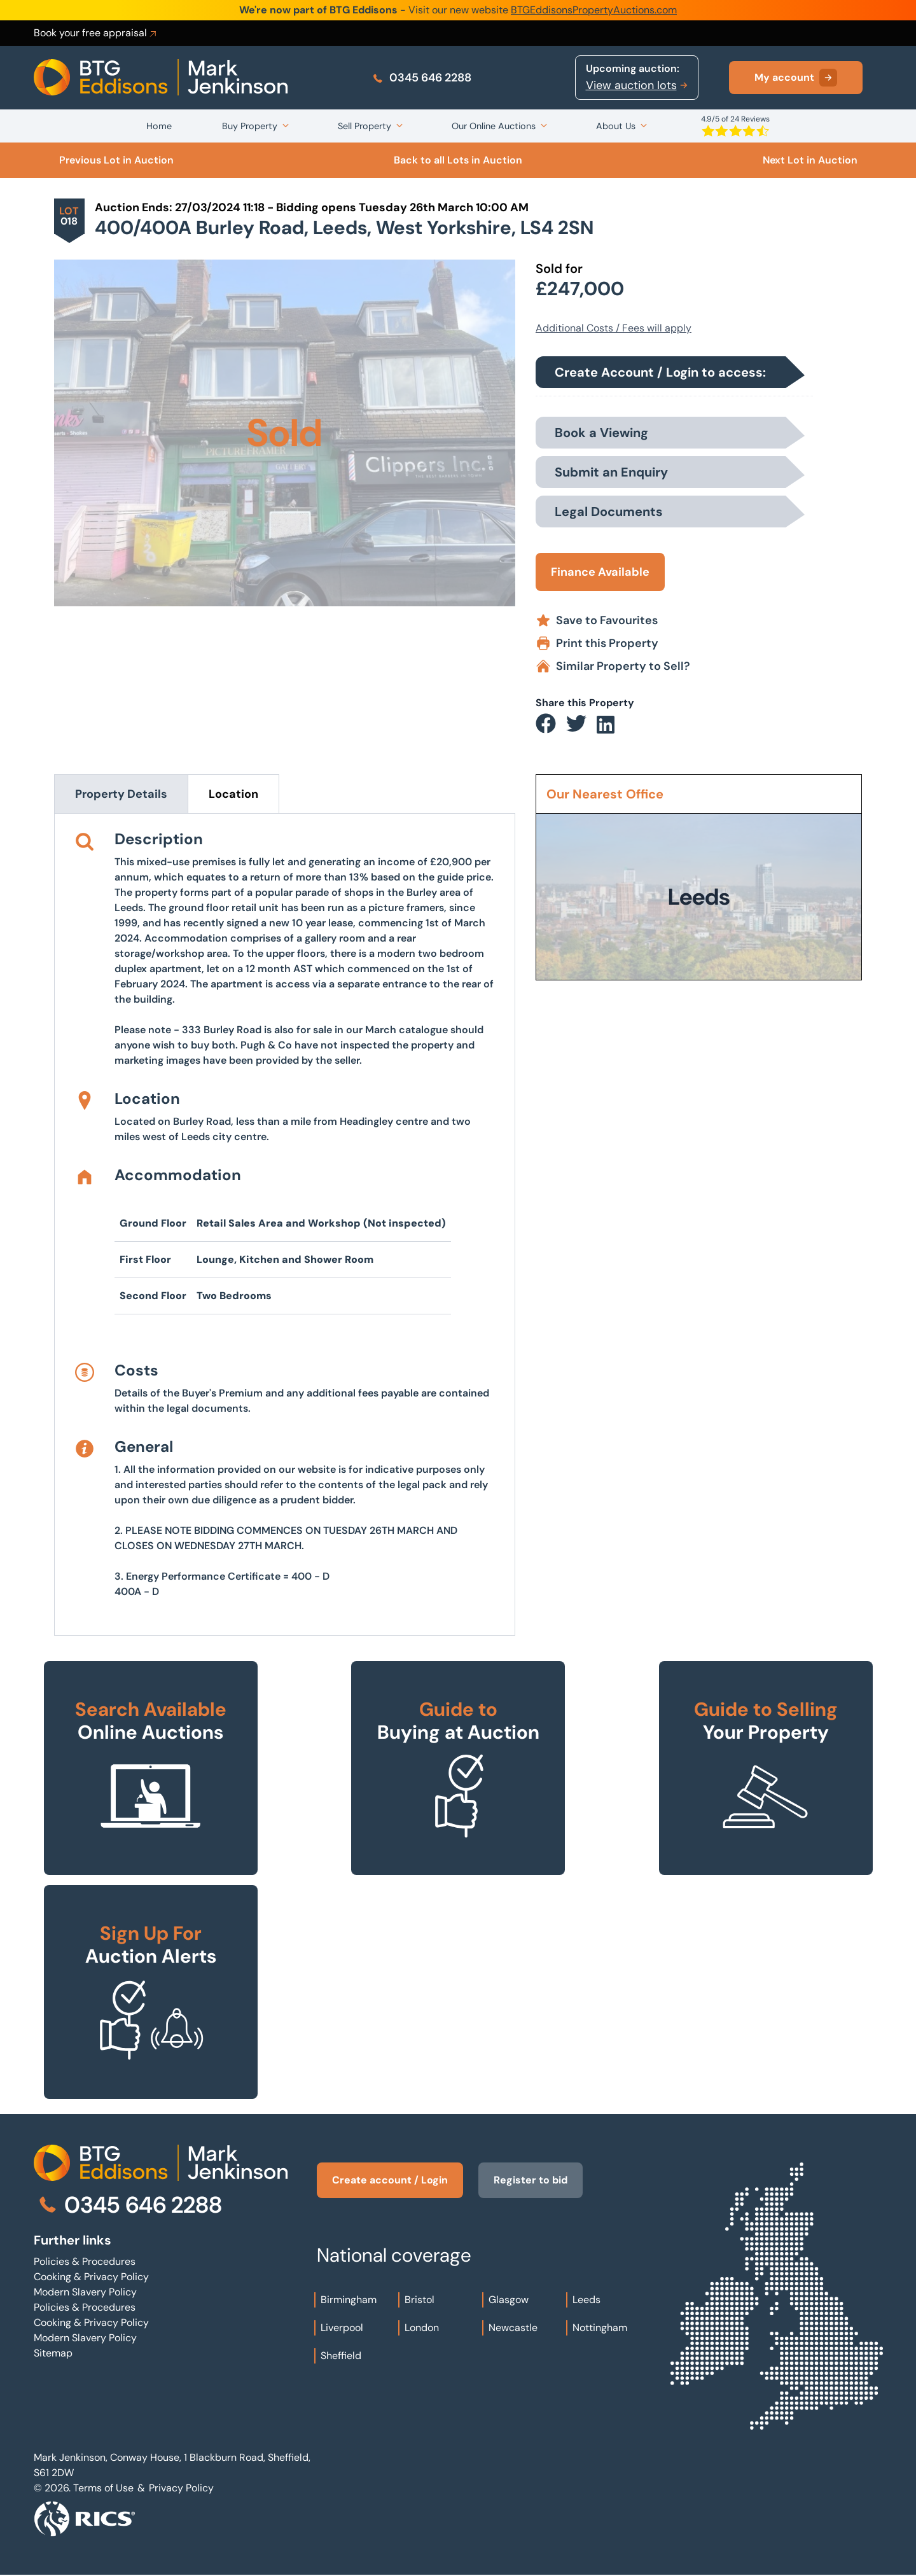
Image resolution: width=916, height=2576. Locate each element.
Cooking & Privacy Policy (91, 2276)
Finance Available (600, 572)
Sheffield (341, 2355)
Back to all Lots (458, 160)
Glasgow (509, 2299)
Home (159, 126)
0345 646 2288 (421, 77)
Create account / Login (390, 2180)
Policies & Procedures (84, 2261)
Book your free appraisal (96, 33)
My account (795, 78)
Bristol (419, 2299)
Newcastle (513, 2327)
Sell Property (364, 126)
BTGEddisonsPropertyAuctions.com (594, 10)
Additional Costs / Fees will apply (613, 328)
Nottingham (599, 2327)
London (422, 2327)
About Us (615, 126)
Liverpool (342, 2327)
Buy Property (249, 126)
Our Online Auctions (494, 126)
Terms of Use (103, 2488)
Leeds (586, 2299)
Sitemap (53, 2353)
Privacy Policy (181, 2488)
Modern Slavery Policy (85, 2292)
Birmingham (349, 2299)
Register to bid (530, 2180)
